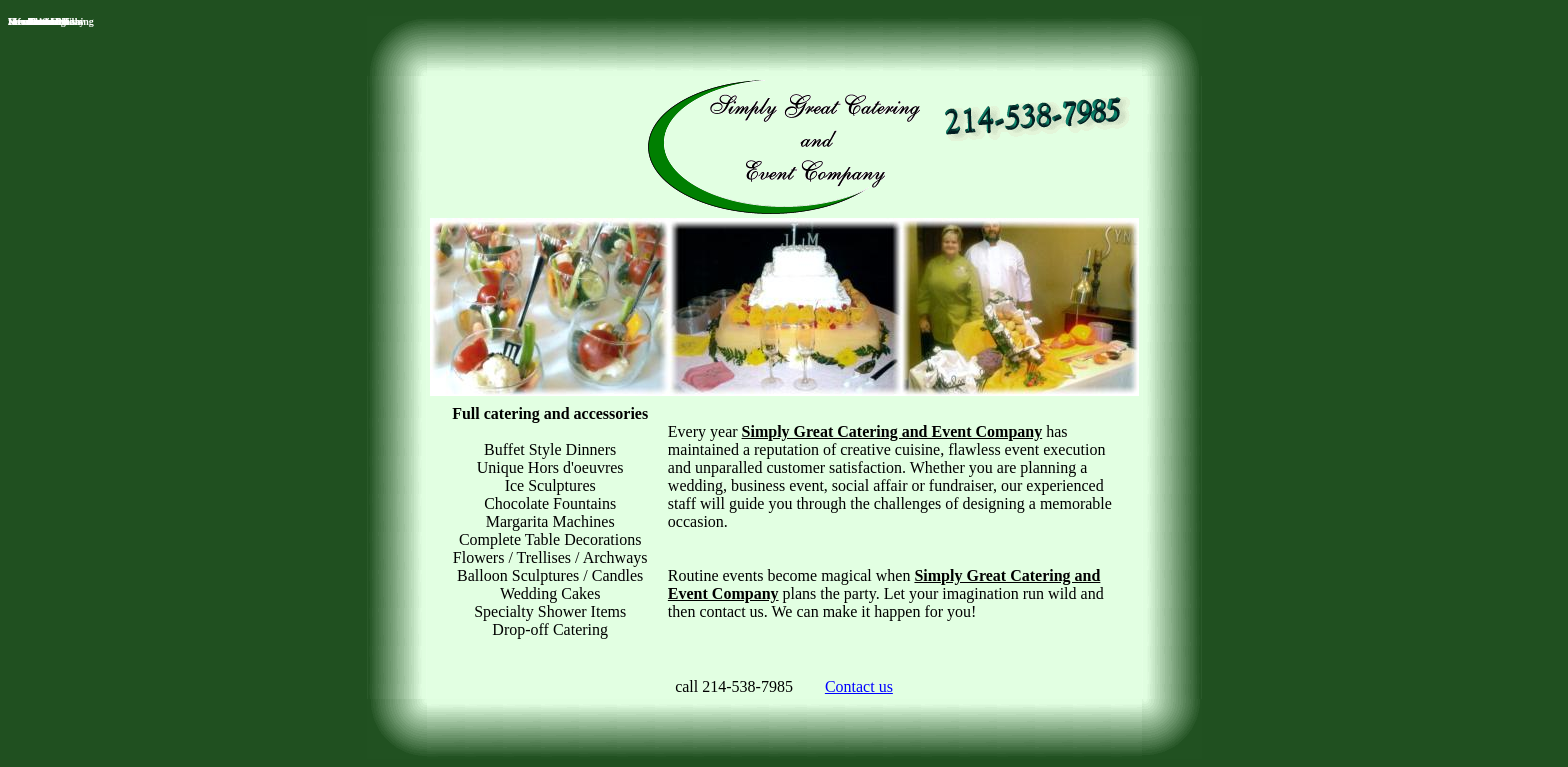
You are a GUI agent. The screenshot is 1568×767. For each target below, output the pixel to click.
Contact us (859, 686)
